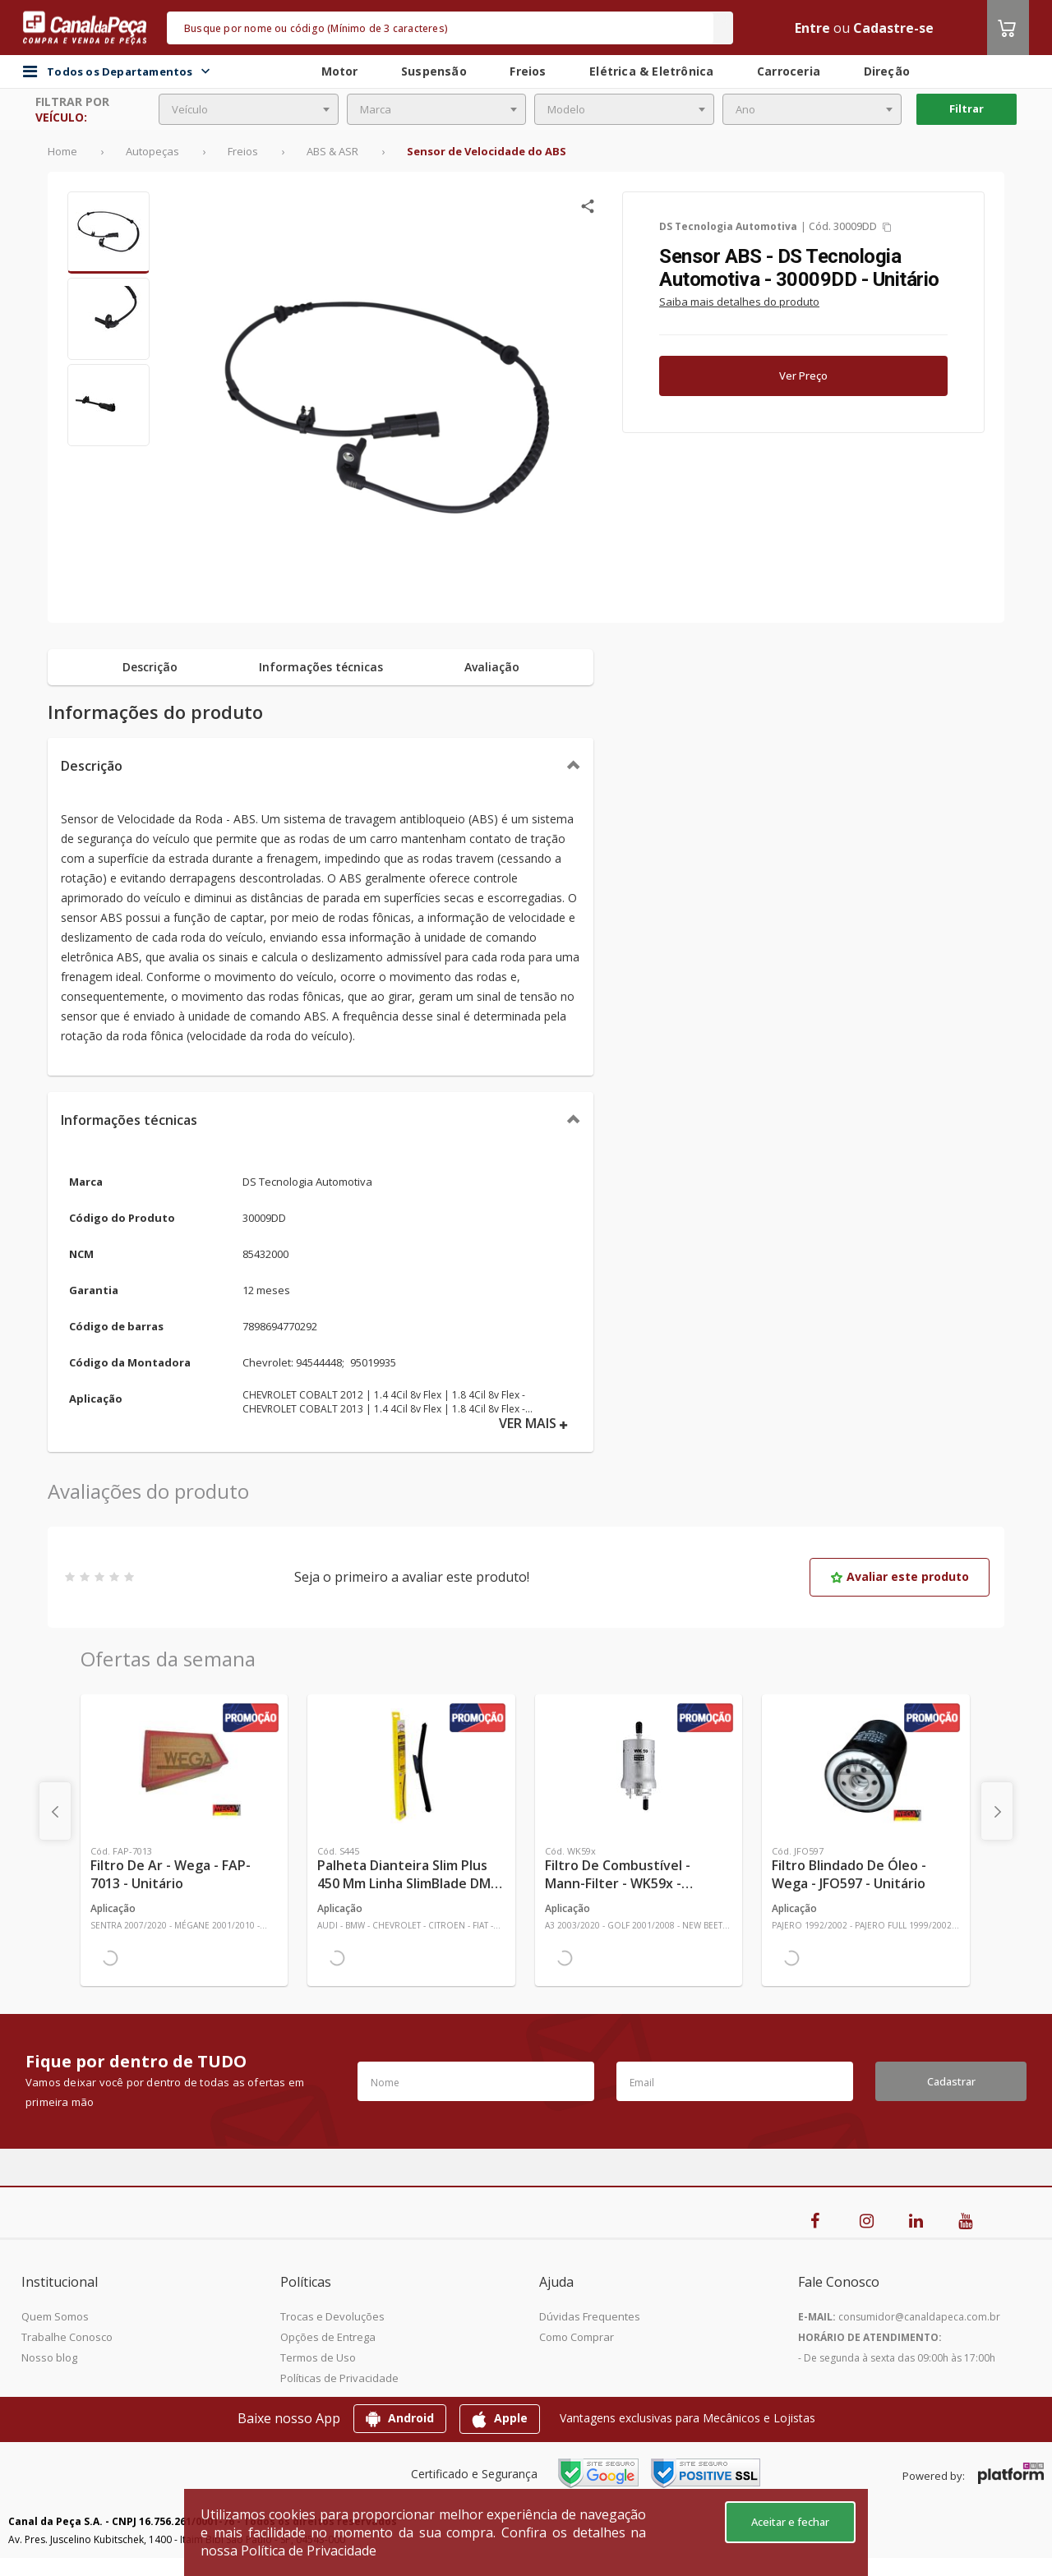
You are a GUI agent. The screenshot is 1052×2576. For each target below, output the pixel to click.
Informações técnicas (129, 1120)
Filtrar (966, 108)
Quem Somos (55, 2316)
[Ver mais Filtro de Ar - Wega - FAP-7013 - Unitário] (184, 1766)
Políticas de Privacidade (339, 2378)
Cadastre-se (893, 28)
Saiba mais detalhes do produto (739, 301)
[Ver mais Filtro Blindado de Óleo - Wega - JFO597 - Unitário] (865, 1766)
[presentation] (55, 1811)
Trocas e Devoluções (332, 2316)
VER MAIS (533, 1424)
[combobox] (249, 109)
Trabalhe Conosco (67, 2336)
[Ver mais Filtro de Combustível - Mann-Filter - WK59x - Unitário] (638, 1766)
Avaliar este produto (899, 1576)
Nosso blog (49, 2357)
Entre (812, 28)
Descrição (91, 766)
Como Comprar (576, 2336)
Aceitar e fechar (790, 2521)
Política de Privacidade (308, 2550)
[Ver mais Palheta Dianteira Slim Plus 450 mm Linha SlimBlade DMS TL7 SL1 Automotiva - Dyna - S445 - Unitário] (411, 1766)
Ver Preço (803, 375)
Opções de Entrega (328, 2336)
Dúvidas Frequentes (589, 2316)
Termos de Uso (318, 2357)
